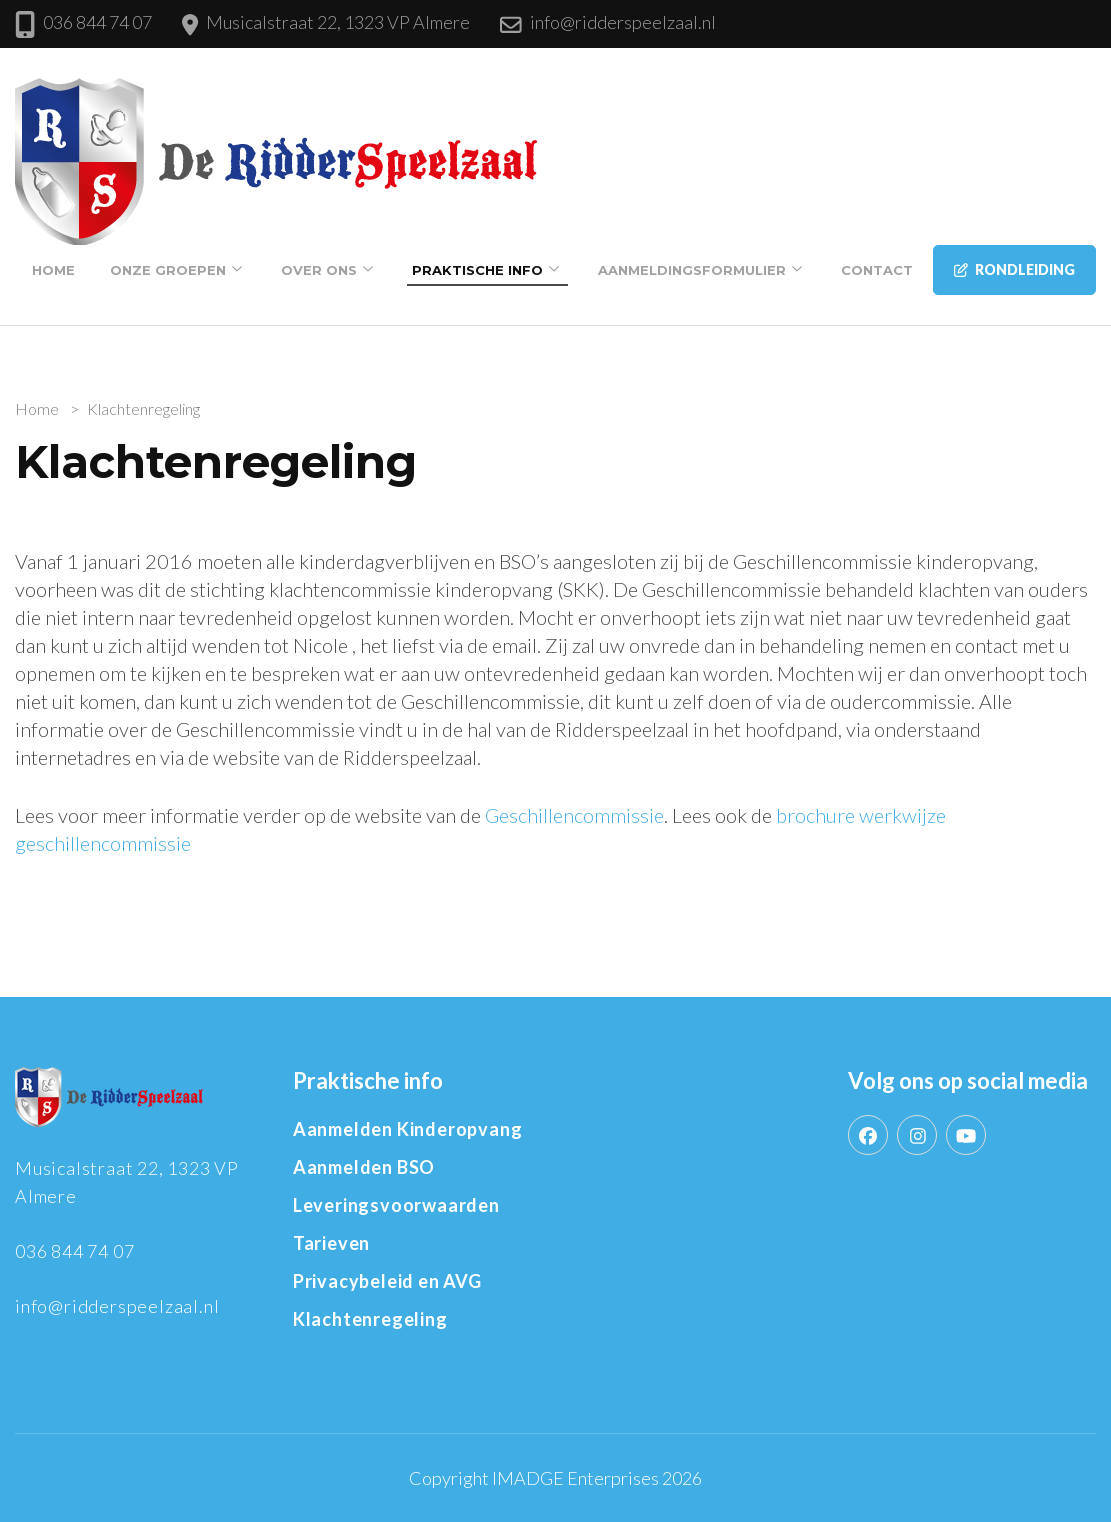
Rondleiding (1014, 269)
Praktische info (477, 270)
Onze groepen (168, 270)
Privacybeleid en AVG (387, 1281)
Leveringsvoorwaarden (396, 1205)
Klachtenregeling (370, 1319)
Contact (877, 270)
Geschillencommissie (574, 815)
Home (53, 270)
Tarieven (331, 1243)
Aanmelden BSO (364, 1167)
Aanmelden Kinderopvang (408, 1129)
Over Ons (319, 270)
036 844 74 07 (97, 22)
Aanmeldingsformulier (692, 270)
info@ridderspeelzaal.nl (623, 22)
